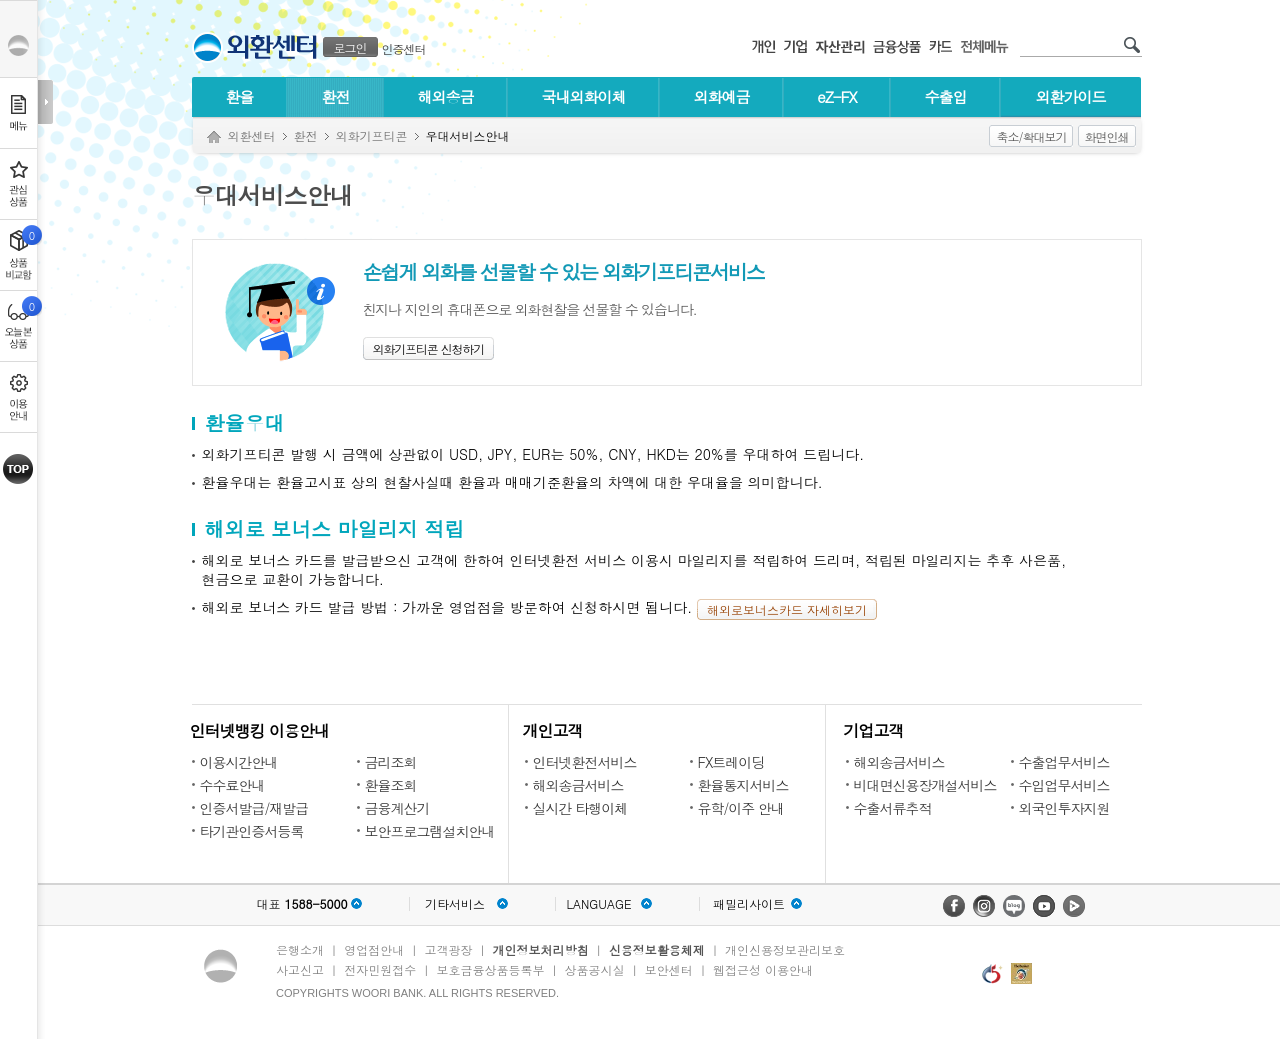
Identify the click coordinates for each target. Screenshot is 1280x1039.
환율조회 (391, 785)
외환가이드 (1071, 96)
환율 (240, 96)
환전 (336, 96)
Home (214, 137)
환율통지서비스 (743, 785)
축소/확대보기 (1031, 136)
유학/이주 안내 (741, 808)
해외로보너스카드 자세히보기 (787, 609)
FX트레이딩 (731, 762)
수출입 (946, 96)
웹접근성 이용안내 (763, 969)
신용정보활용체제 (657, 949)
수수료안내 (232, 785)
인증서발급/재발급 (254, 808)
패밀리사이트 (749, 904)
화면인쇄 (1107, 136)
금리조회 (391, 762)
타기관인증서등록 (252, 831)
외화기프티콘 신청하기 (429, 348)
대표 (301, 904)
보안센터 (669, 969)
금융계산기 (397, 808)
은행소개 (300, 949)
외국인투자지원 (1064, 808)
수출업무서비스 (1064, 762)
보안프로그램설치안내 (430, 831)
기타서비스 (455, 904)
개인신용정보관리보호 (785, 949)
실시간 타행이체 (580, 808)
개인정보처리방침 (541, 949)
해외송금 (446, 96)
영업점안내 (374, 949)
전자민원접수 (380, 969)
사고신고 (300, 969)
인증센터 (404, 48)
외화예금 (722, 96)
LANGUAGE (598, 904)
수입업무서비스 (1064, 785)
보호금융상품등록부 (490, 969)
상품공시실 (595, 969)
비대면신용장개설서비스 (925, 785)
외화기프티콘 (372, 135)
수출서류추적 (893, 808)
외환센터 (252, 135)
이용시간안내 (239, 762)
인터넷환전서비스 (585, 762)
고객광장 (448, 949)
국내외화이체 (584, 96)
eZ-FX (836, 96)
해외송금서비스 (578, 785)
